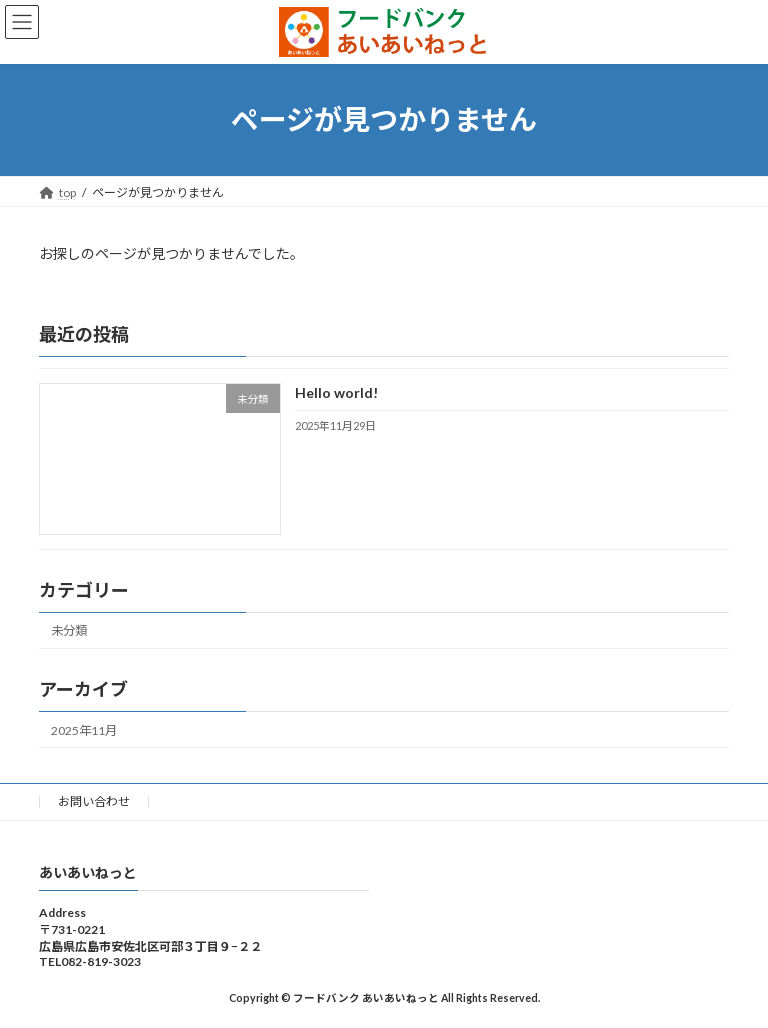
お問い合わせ (94, 801)
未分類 (69, 630)
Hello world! (336, 392)
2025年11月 (84, 729)
